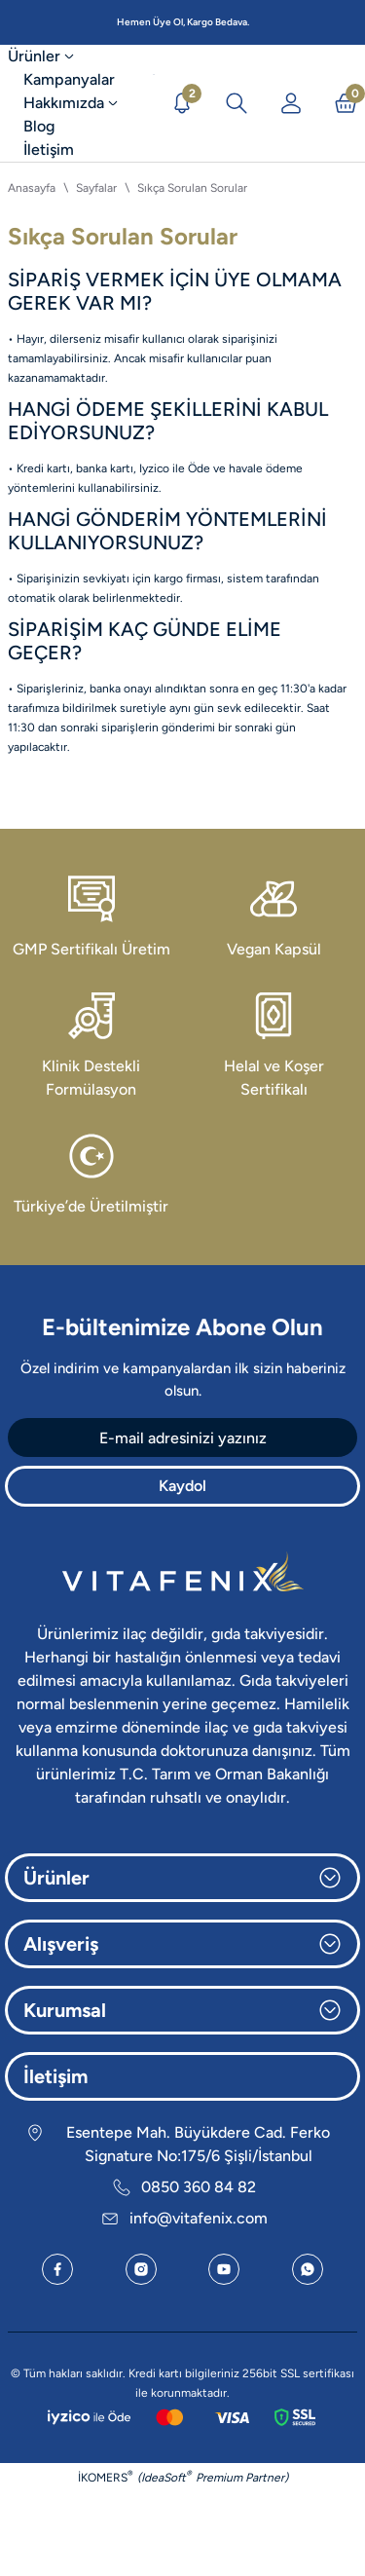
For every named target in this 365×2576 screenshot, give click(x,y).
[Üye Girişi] (291, 103)
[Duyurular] (182, 103)
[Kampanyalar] (69, 80)
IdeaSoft (166, 2476)
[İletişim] (49, 150)
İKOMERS (105, 2476)
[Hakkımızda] (72, 103)
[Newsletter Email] (182, 1437)
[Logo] (154, 103)
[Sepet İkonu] (345, 103)
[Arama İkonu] (236, 103)
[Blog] (39, 126)
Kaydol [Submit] (182, 1485)
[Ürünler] (50, 56)
